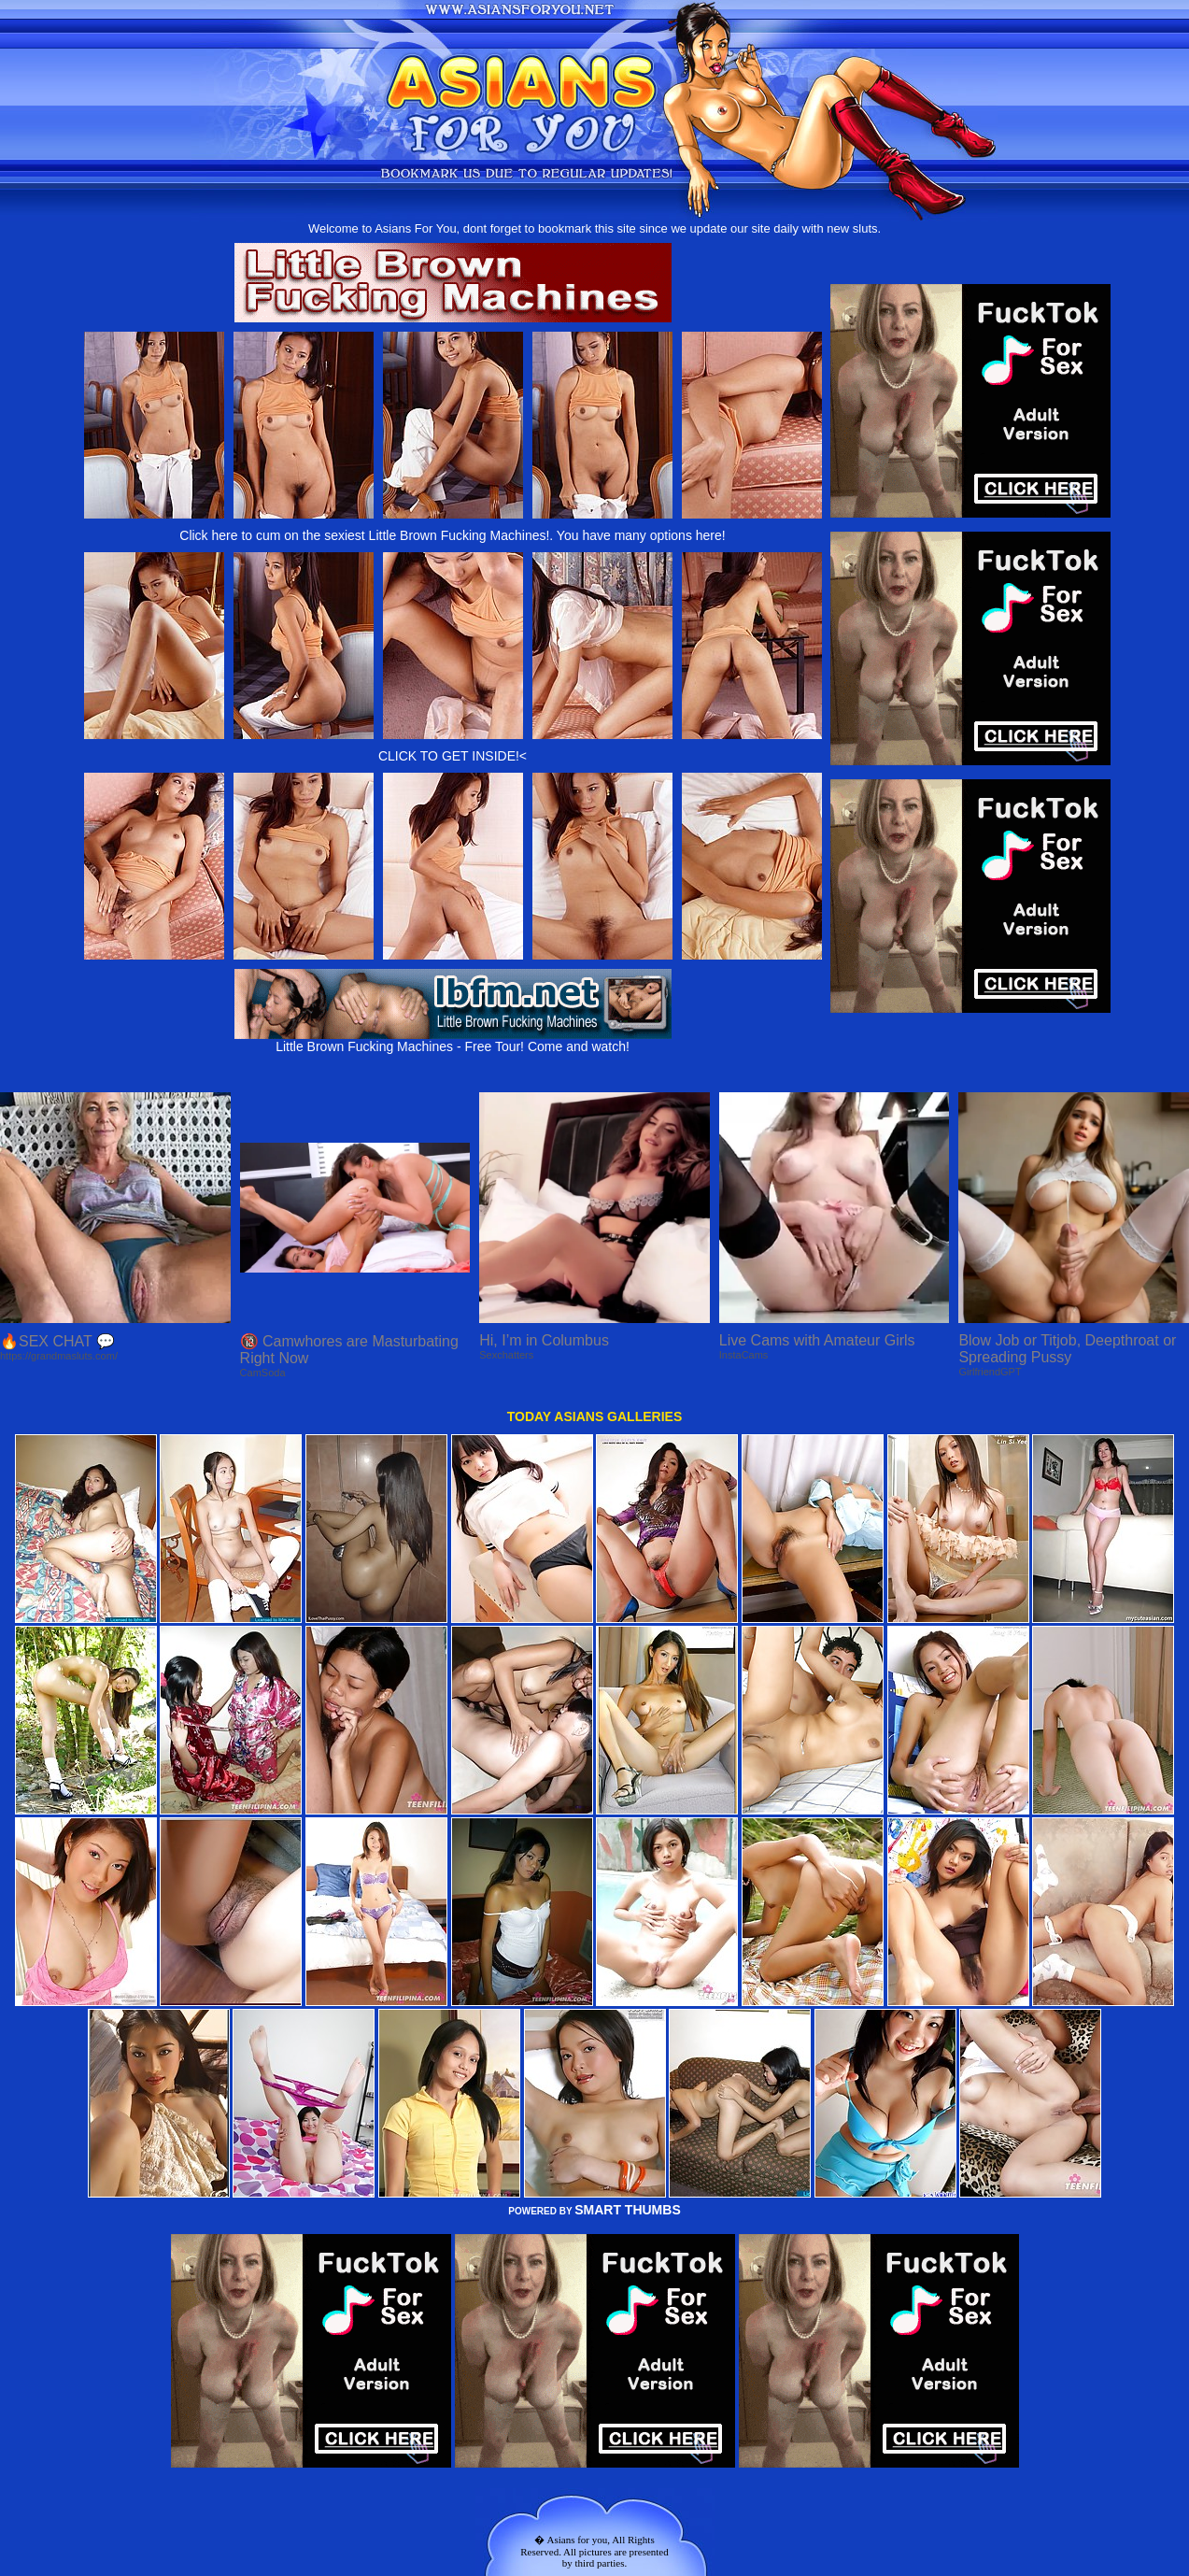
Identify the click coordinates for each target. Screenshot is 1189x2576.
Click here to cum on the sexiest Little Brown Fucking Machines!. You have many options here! (452, 535)
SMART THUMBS (627, 2209)
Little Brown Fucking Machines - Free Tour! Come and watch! (453, 1040)
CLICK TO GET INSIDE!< (452, 755)
